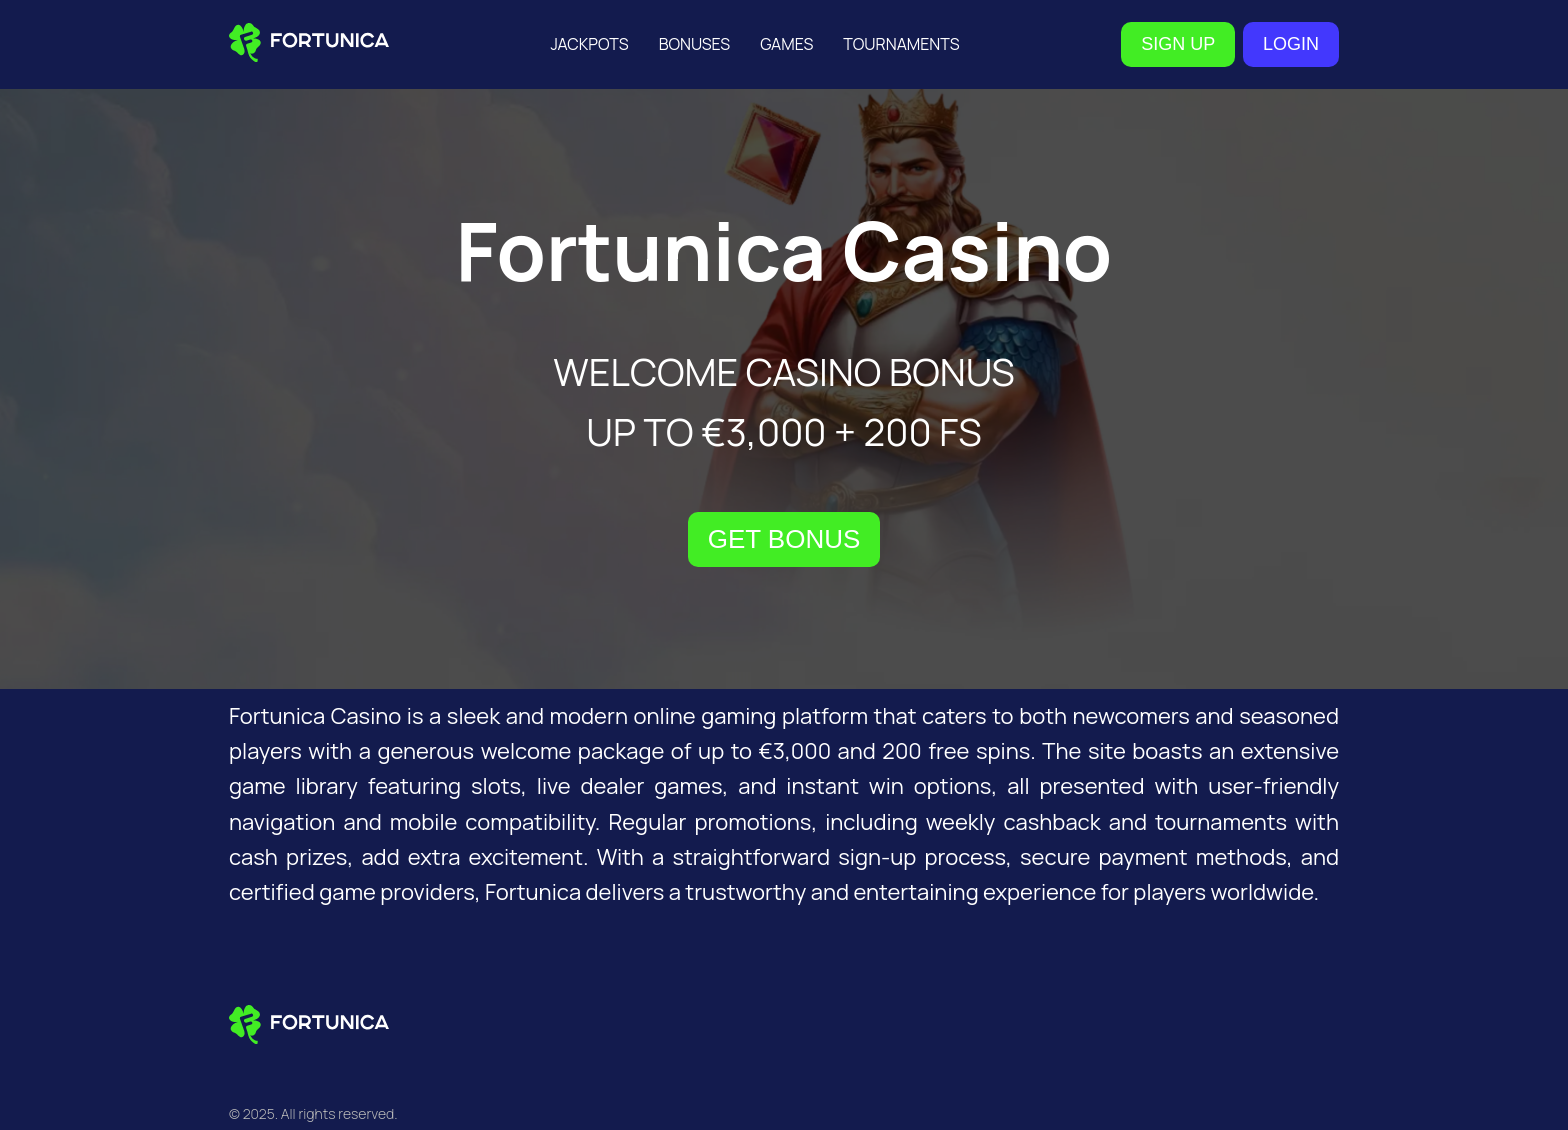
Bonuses (695, 44)
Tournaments (901, 44)
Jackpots (589, 44)
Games (786, 44)
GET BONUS (784, 539)
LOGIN (1291, 44)
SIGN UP (1178, 44)
